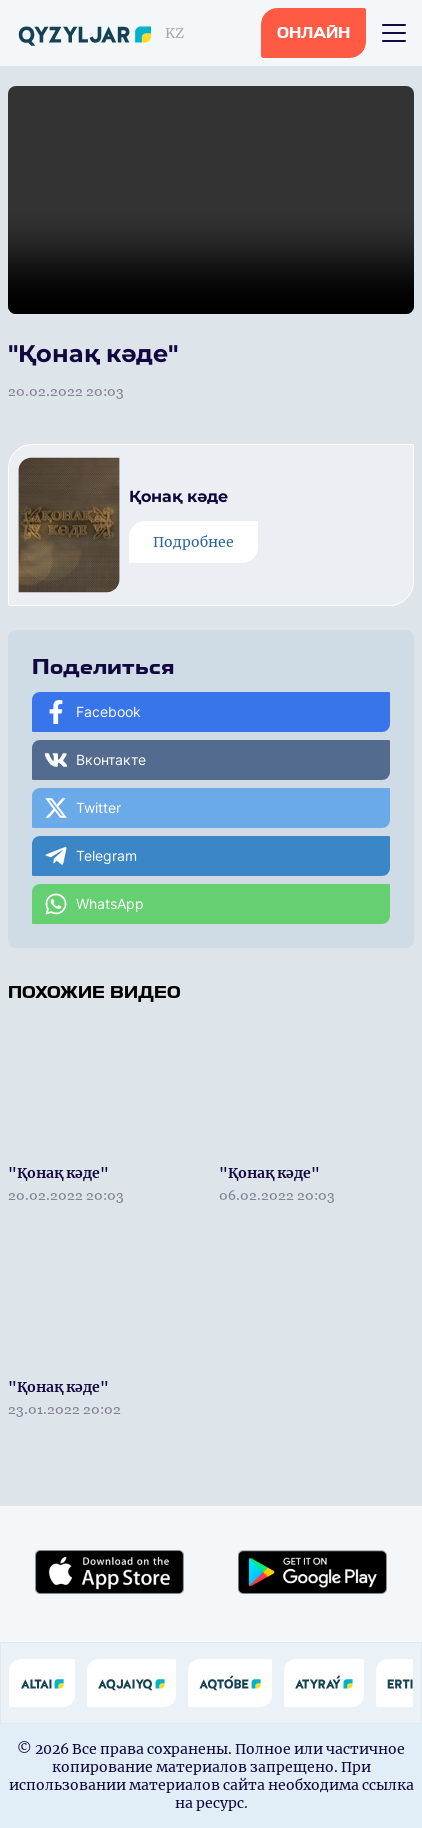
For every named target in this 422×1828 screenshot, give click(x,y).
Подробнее (193, 542)
